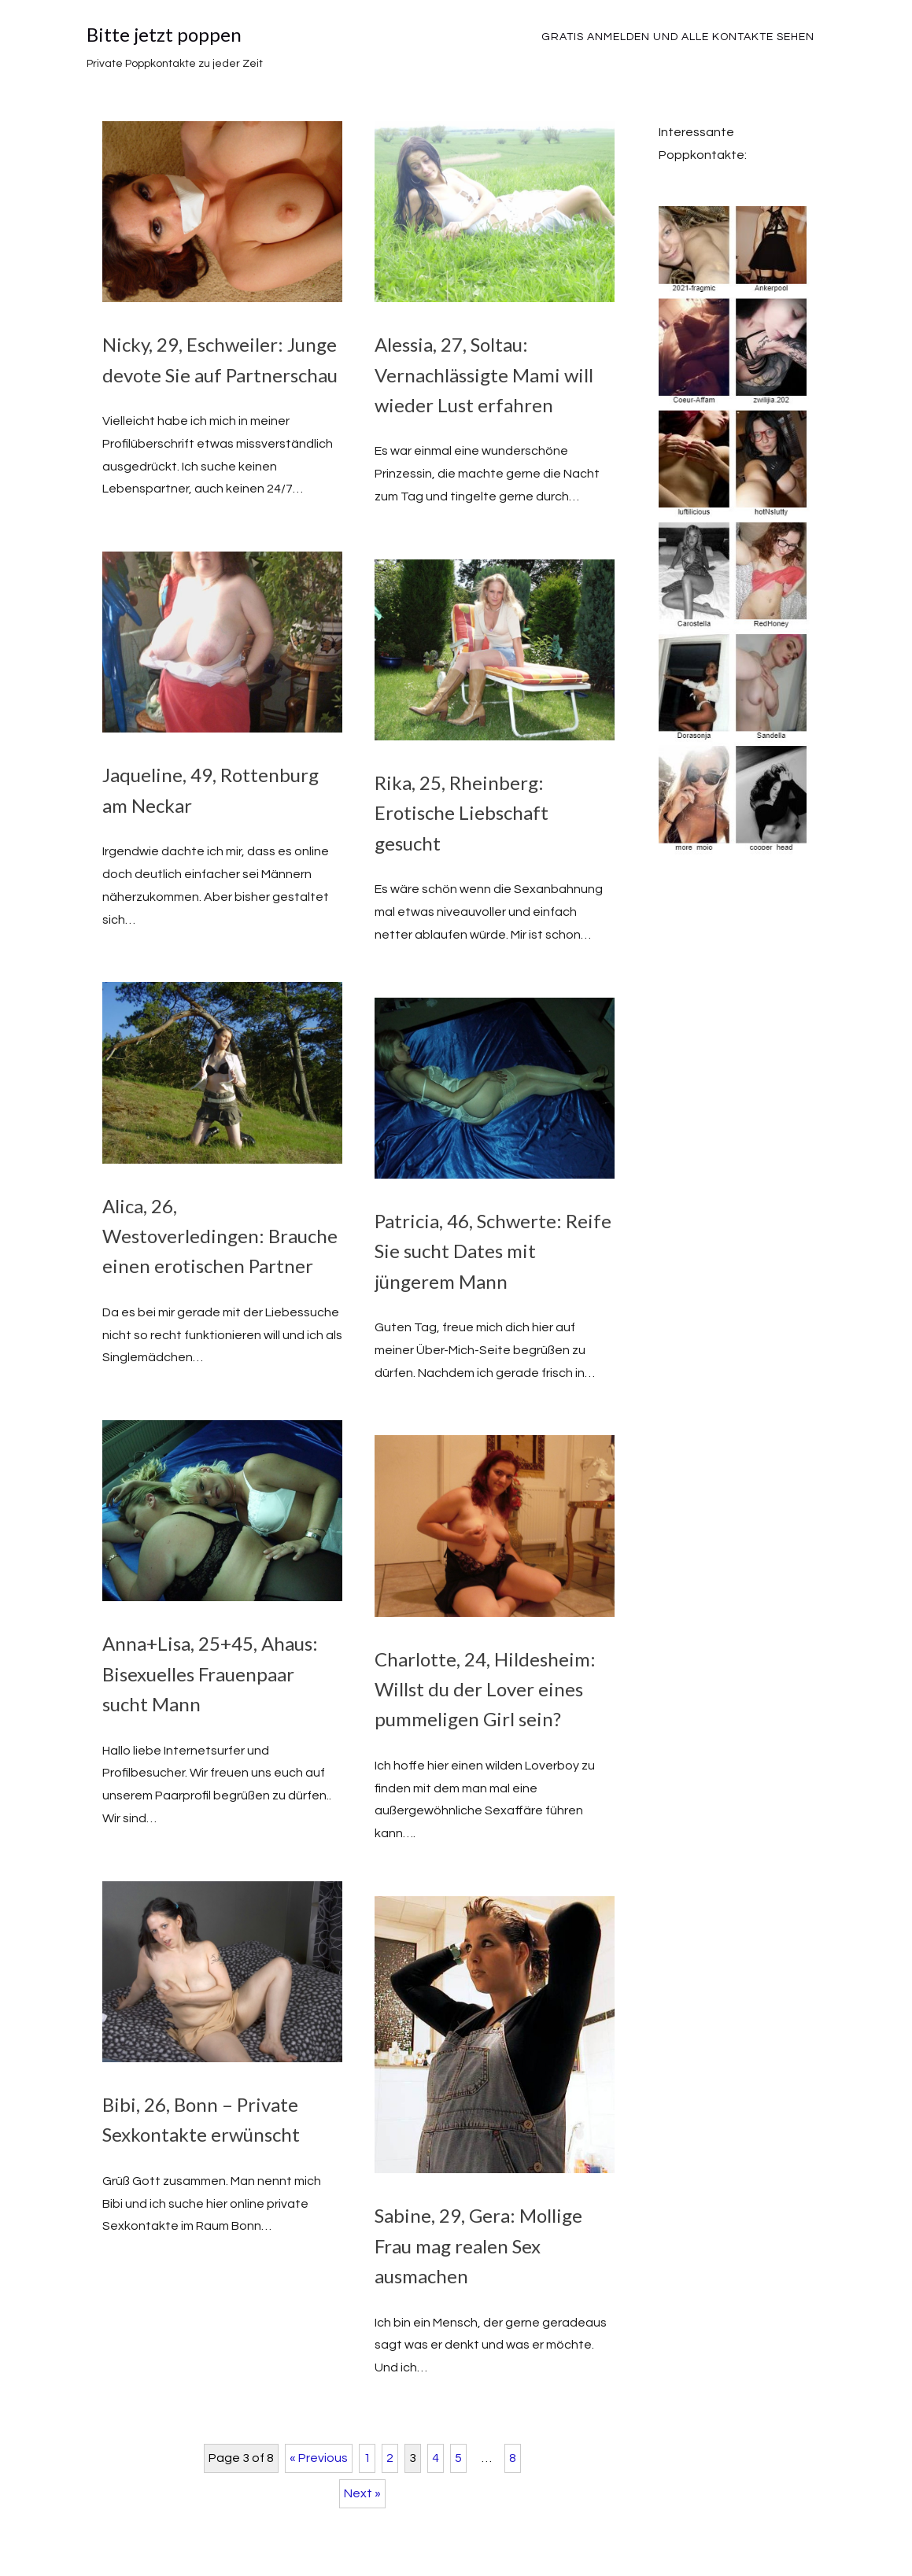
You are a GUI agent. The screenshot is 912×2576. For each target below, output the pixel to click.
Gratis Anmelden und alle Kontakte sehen (677, 36)
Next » (362, 2493)
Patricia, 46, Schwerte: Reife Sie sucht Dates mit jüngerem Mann (493, 1251)
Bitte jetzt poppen (164, 34)
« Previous (319, 2458)
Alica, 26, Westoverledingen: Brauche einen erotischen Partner (220, 1236)
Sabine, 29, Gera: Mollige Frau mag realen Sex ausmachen (478, 2245)
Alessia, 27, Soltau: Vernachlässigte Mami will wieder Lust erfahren (484, 374)
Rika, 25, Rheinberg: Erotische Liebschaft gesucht (461, 812)
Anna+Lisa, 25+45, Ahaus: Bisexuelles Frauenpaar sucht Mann (210, 1673)
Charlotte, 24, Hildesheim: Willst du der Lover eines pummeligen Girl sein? (485, 1689)
